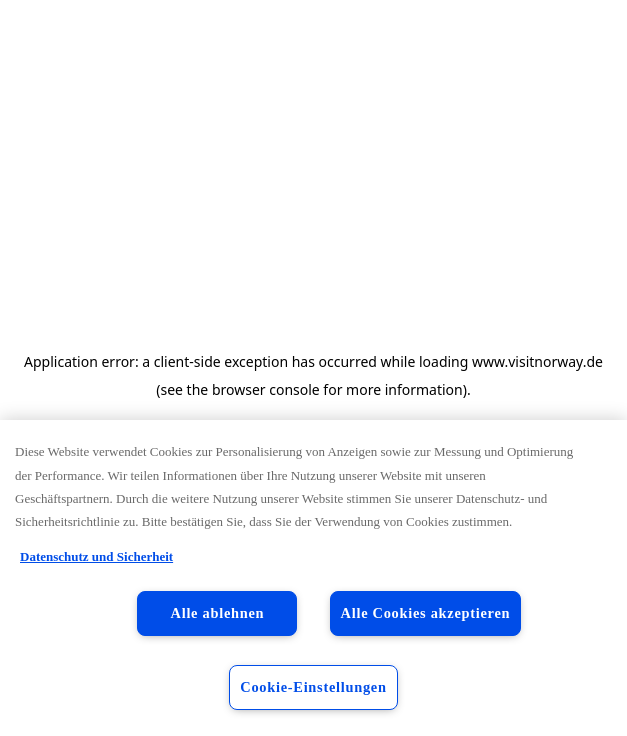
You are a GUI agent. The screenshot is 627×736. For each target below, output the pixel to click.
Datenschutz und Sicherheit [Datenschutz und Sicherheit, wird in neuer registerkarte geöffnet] (96, 556)
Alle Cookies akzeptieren (426, 613)
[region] (313, 578)
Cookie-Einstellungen (313, 687)
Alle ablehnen (218, 613)
